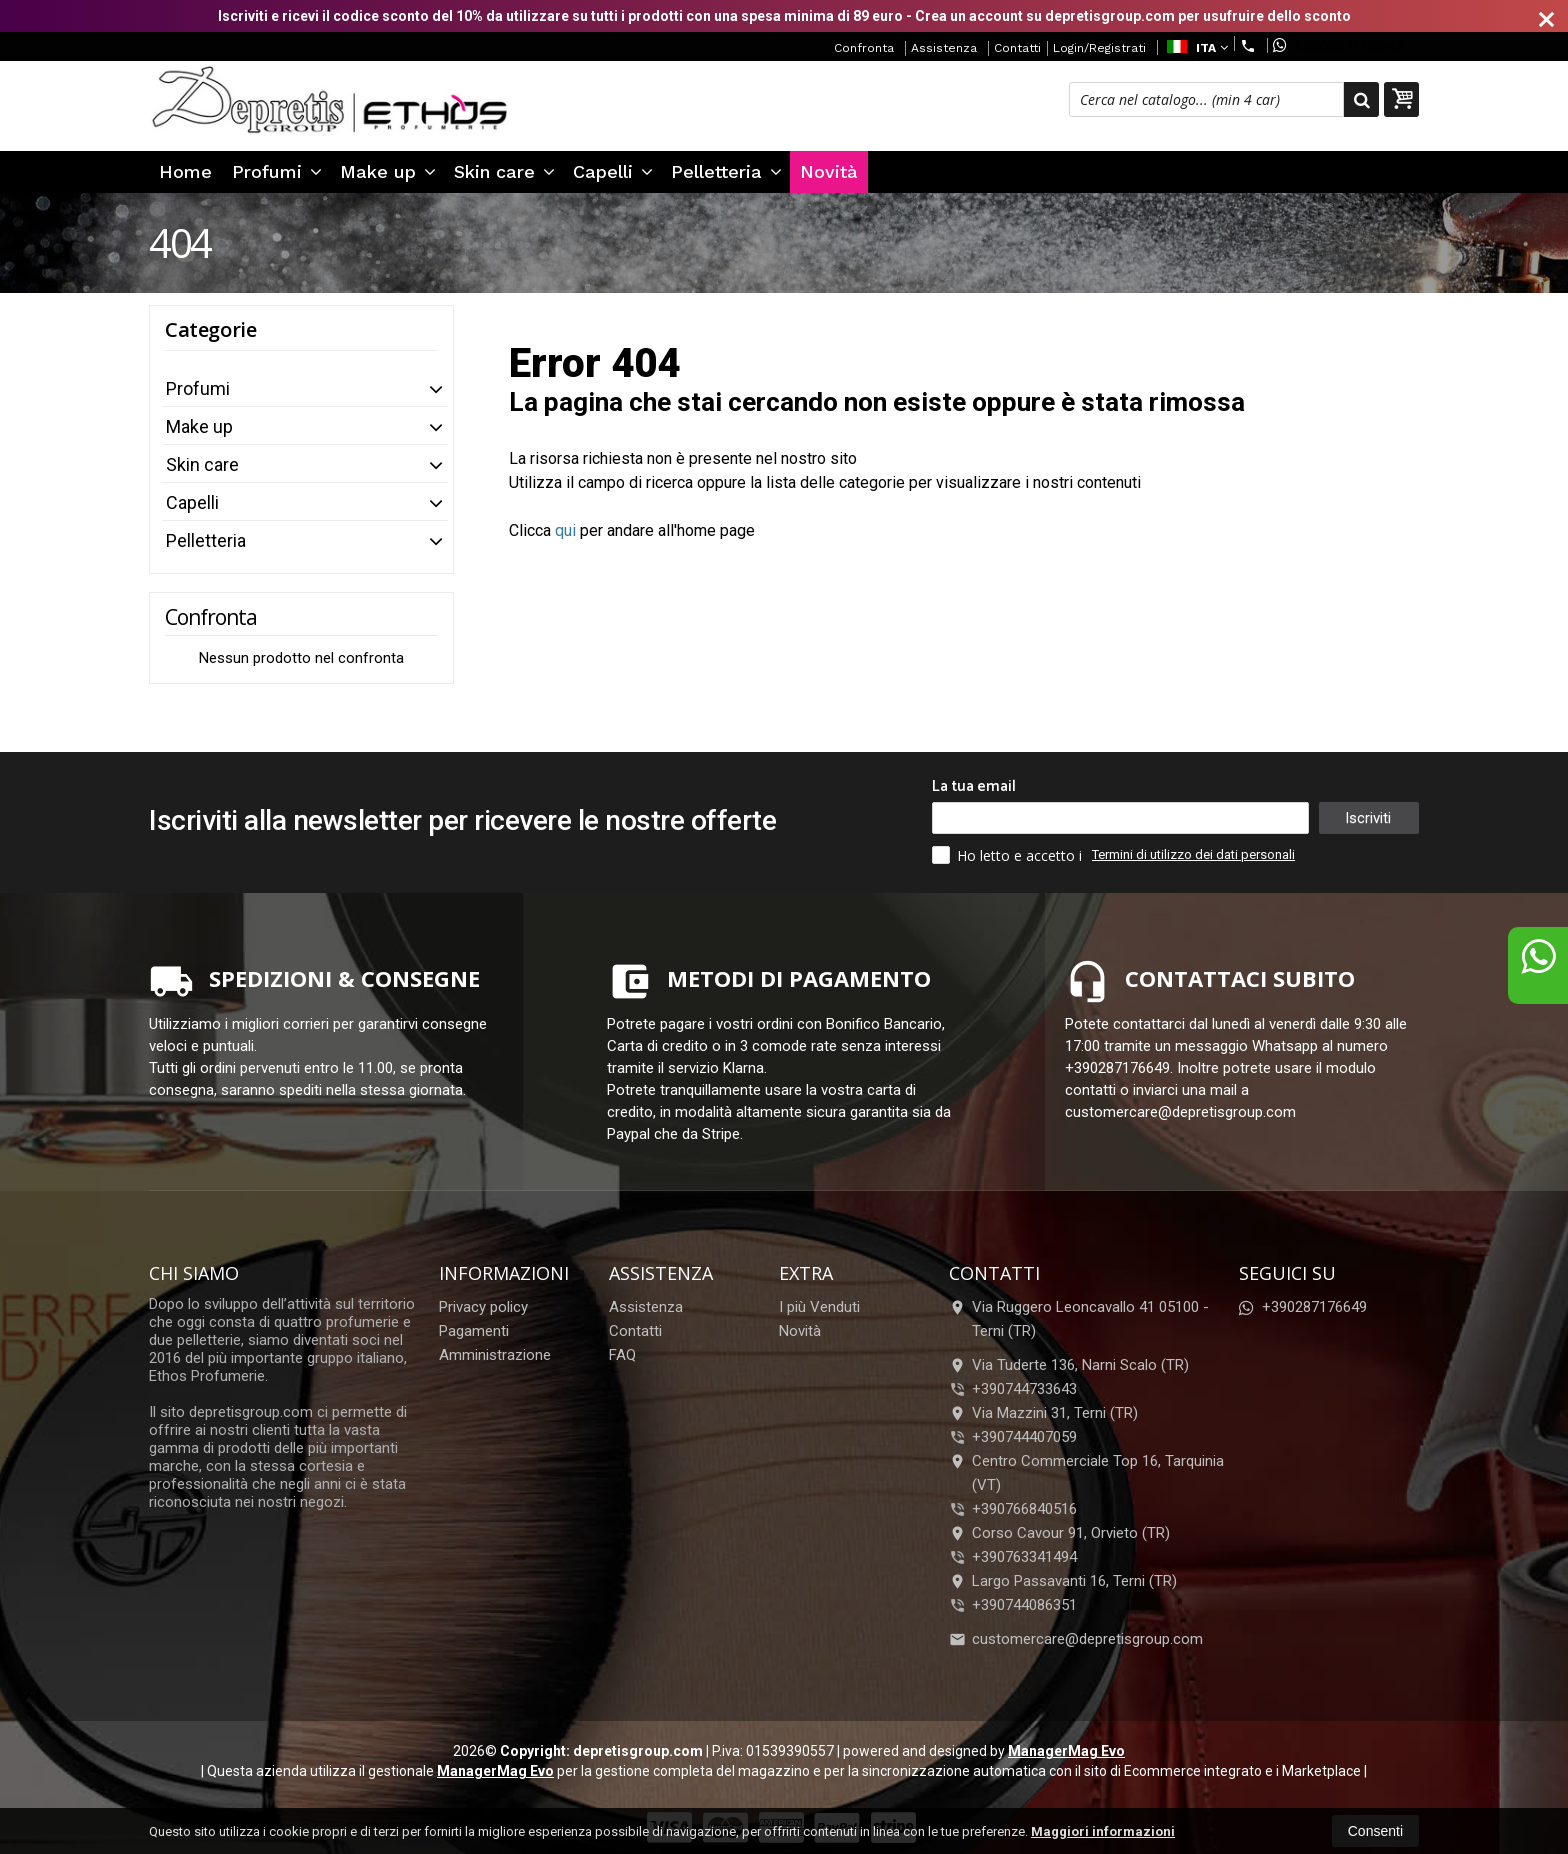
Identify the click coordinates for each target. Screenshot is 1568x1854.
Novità (829, 171)
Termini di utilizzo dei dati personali (1193, 854)
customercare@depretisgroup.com (1076, 1639)
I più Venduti (819, 1307)
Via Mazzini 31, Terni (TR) (1043, 1413)
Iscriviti (1368, 818)
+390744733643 (1024, 1389)
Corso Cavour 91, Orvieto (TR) (1059, 1533)
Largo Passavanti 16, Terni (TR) (1063, 1581)
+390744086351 (1024, 1605)
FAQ (622, 1355)
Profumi (277, 171)
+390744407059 (1024, 1437)
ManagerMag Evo (1066, 1751)
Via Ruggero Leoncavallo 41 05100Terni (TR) (1079, 1319)
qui (565, 530)
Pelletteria (726, 171)
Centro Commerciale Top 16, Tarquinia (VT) (1086, 1473)
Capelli (613, 171)
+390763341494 (1024, 1557)
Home (185, 171)
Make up (388, 171)
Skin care (504, 171)
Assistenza (944, 48)
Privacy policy (483, 1307)
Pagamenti (474, 1331)
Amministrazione (495, 1355)
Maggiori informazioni (1103, 1831)
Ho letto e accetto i (1009, 855)
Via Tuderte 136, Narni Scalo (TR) (1069, 1365)
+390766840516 (1024, 1509)
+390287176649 (1339, 45)
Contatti (1017, 48)
